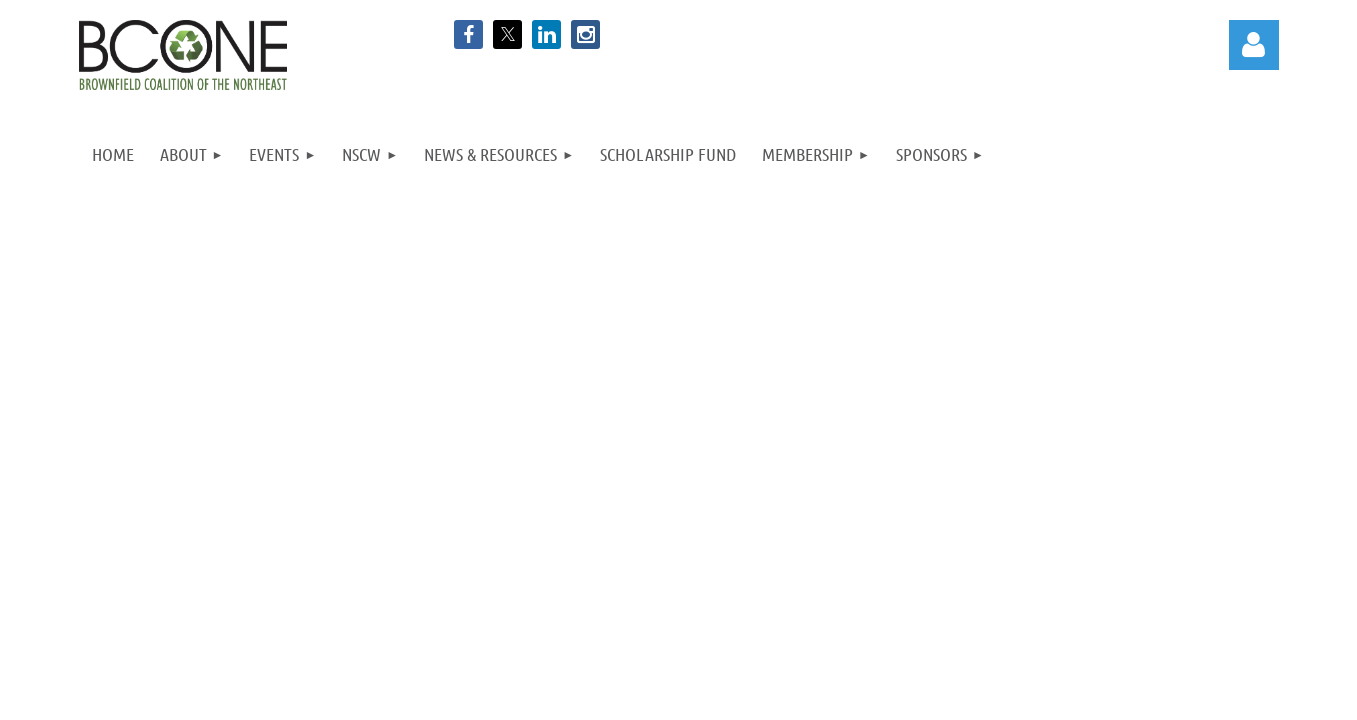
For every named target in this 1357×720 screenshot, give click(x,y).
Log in (1254, 45)
